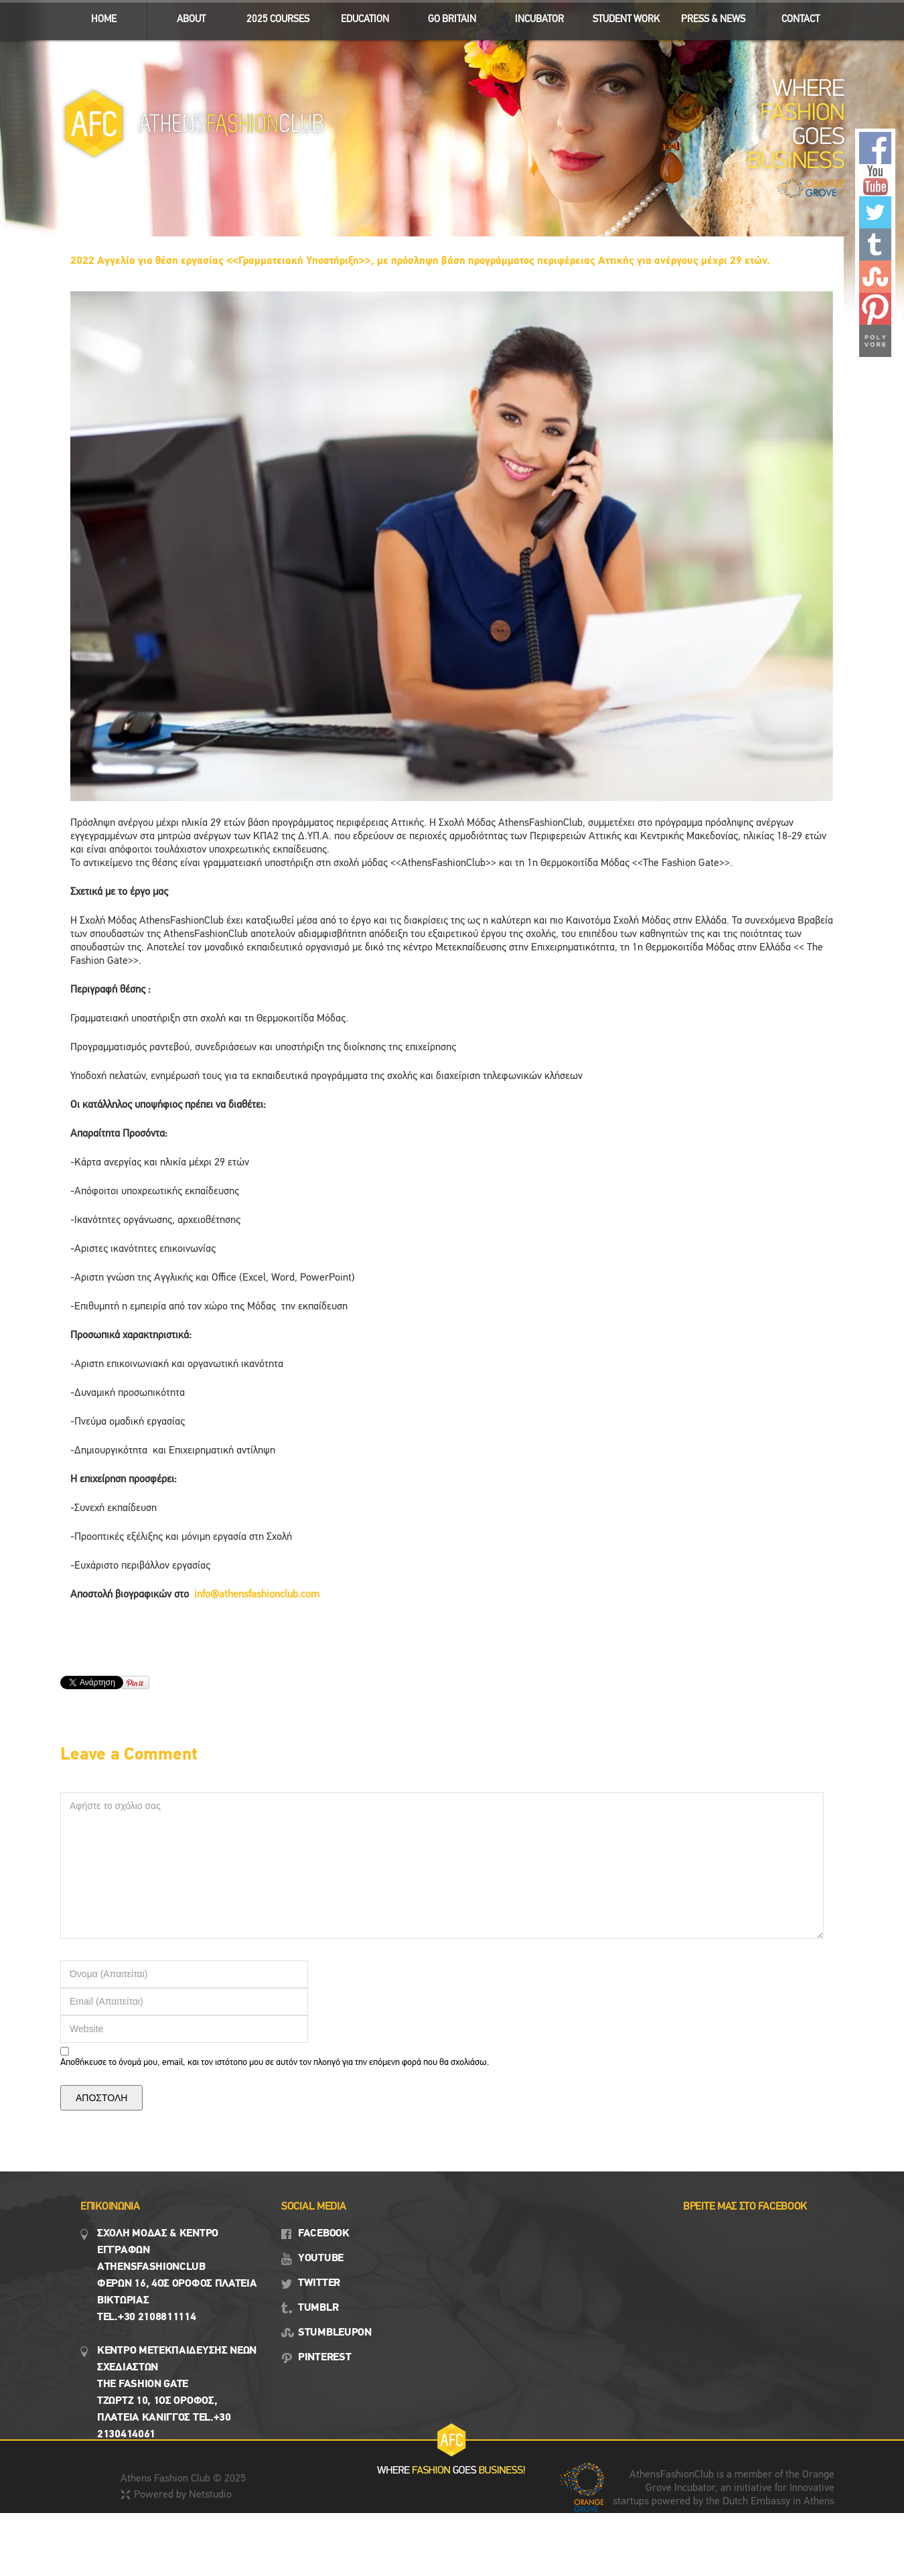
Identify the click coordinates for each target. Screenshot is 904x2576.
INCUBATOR (533, 16)
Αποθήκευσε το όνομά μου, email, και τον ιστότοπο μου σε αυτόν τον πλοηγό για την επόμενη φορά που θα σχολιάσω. (274, 2063)
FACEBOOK (324, 2233)
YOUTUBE (321, 2258)
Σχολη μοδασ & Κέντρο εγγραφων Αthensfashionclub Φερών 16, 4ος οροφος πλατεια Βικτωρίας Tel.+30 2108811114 (177, 2275)
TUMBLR (318, 2308)
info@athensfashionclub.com (256, 1594)
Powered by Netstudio (183, 2495)
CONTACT (800, 20)
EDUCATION (359, 16)
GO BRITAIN (446, 16)
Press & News (707, 16)
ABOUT (185, 16)
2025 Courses (277, 20)
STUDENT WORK (621, 16)
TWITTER (319, 2283)
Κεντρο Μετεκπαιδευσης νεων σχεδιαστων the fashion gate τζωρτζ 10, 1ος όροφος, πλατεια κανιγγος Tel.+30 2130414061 (176, 2393)
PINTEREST (324, 2357)
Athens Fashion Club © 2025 (183, 2479)
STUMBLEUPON (335, 2333)
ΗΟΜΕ (104, 20)
